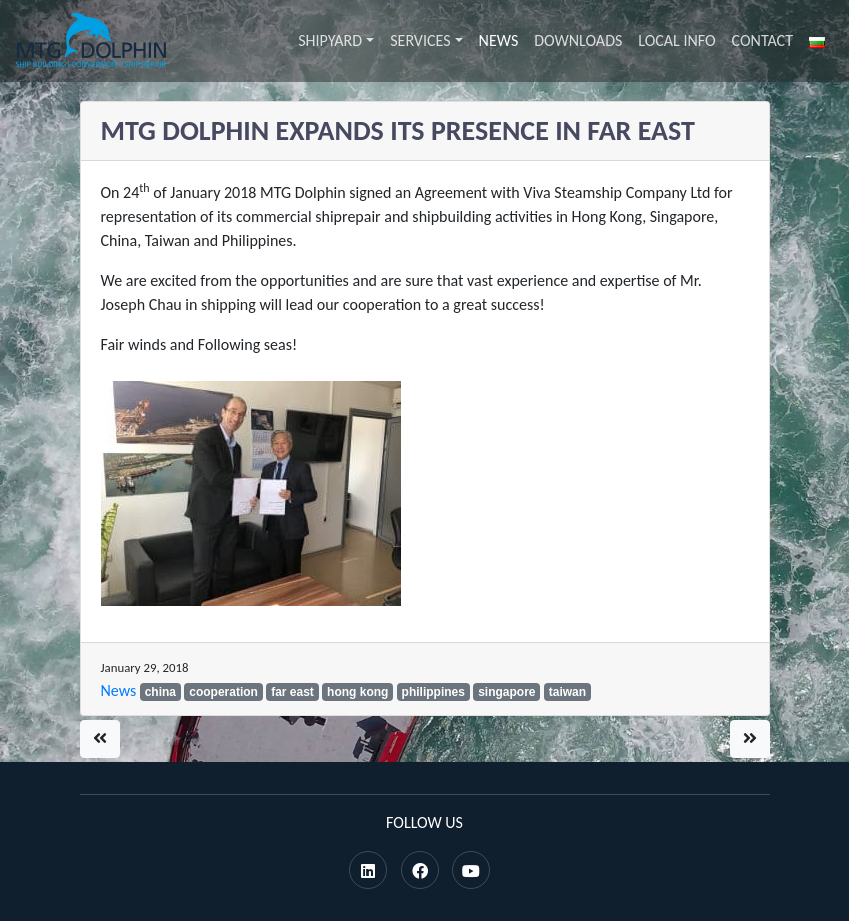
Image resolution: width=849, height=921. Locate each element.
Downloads (578, 40)
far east (292, 692)
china (160, 692)
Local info (676, 40)
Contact (762, 40)
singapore (506, 692)
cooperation (223, 692)
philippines (433, 692)
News (499, 40)
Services (420, 40)
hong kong (357, 692)
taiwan (567, 692)
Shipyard (330, 40)
